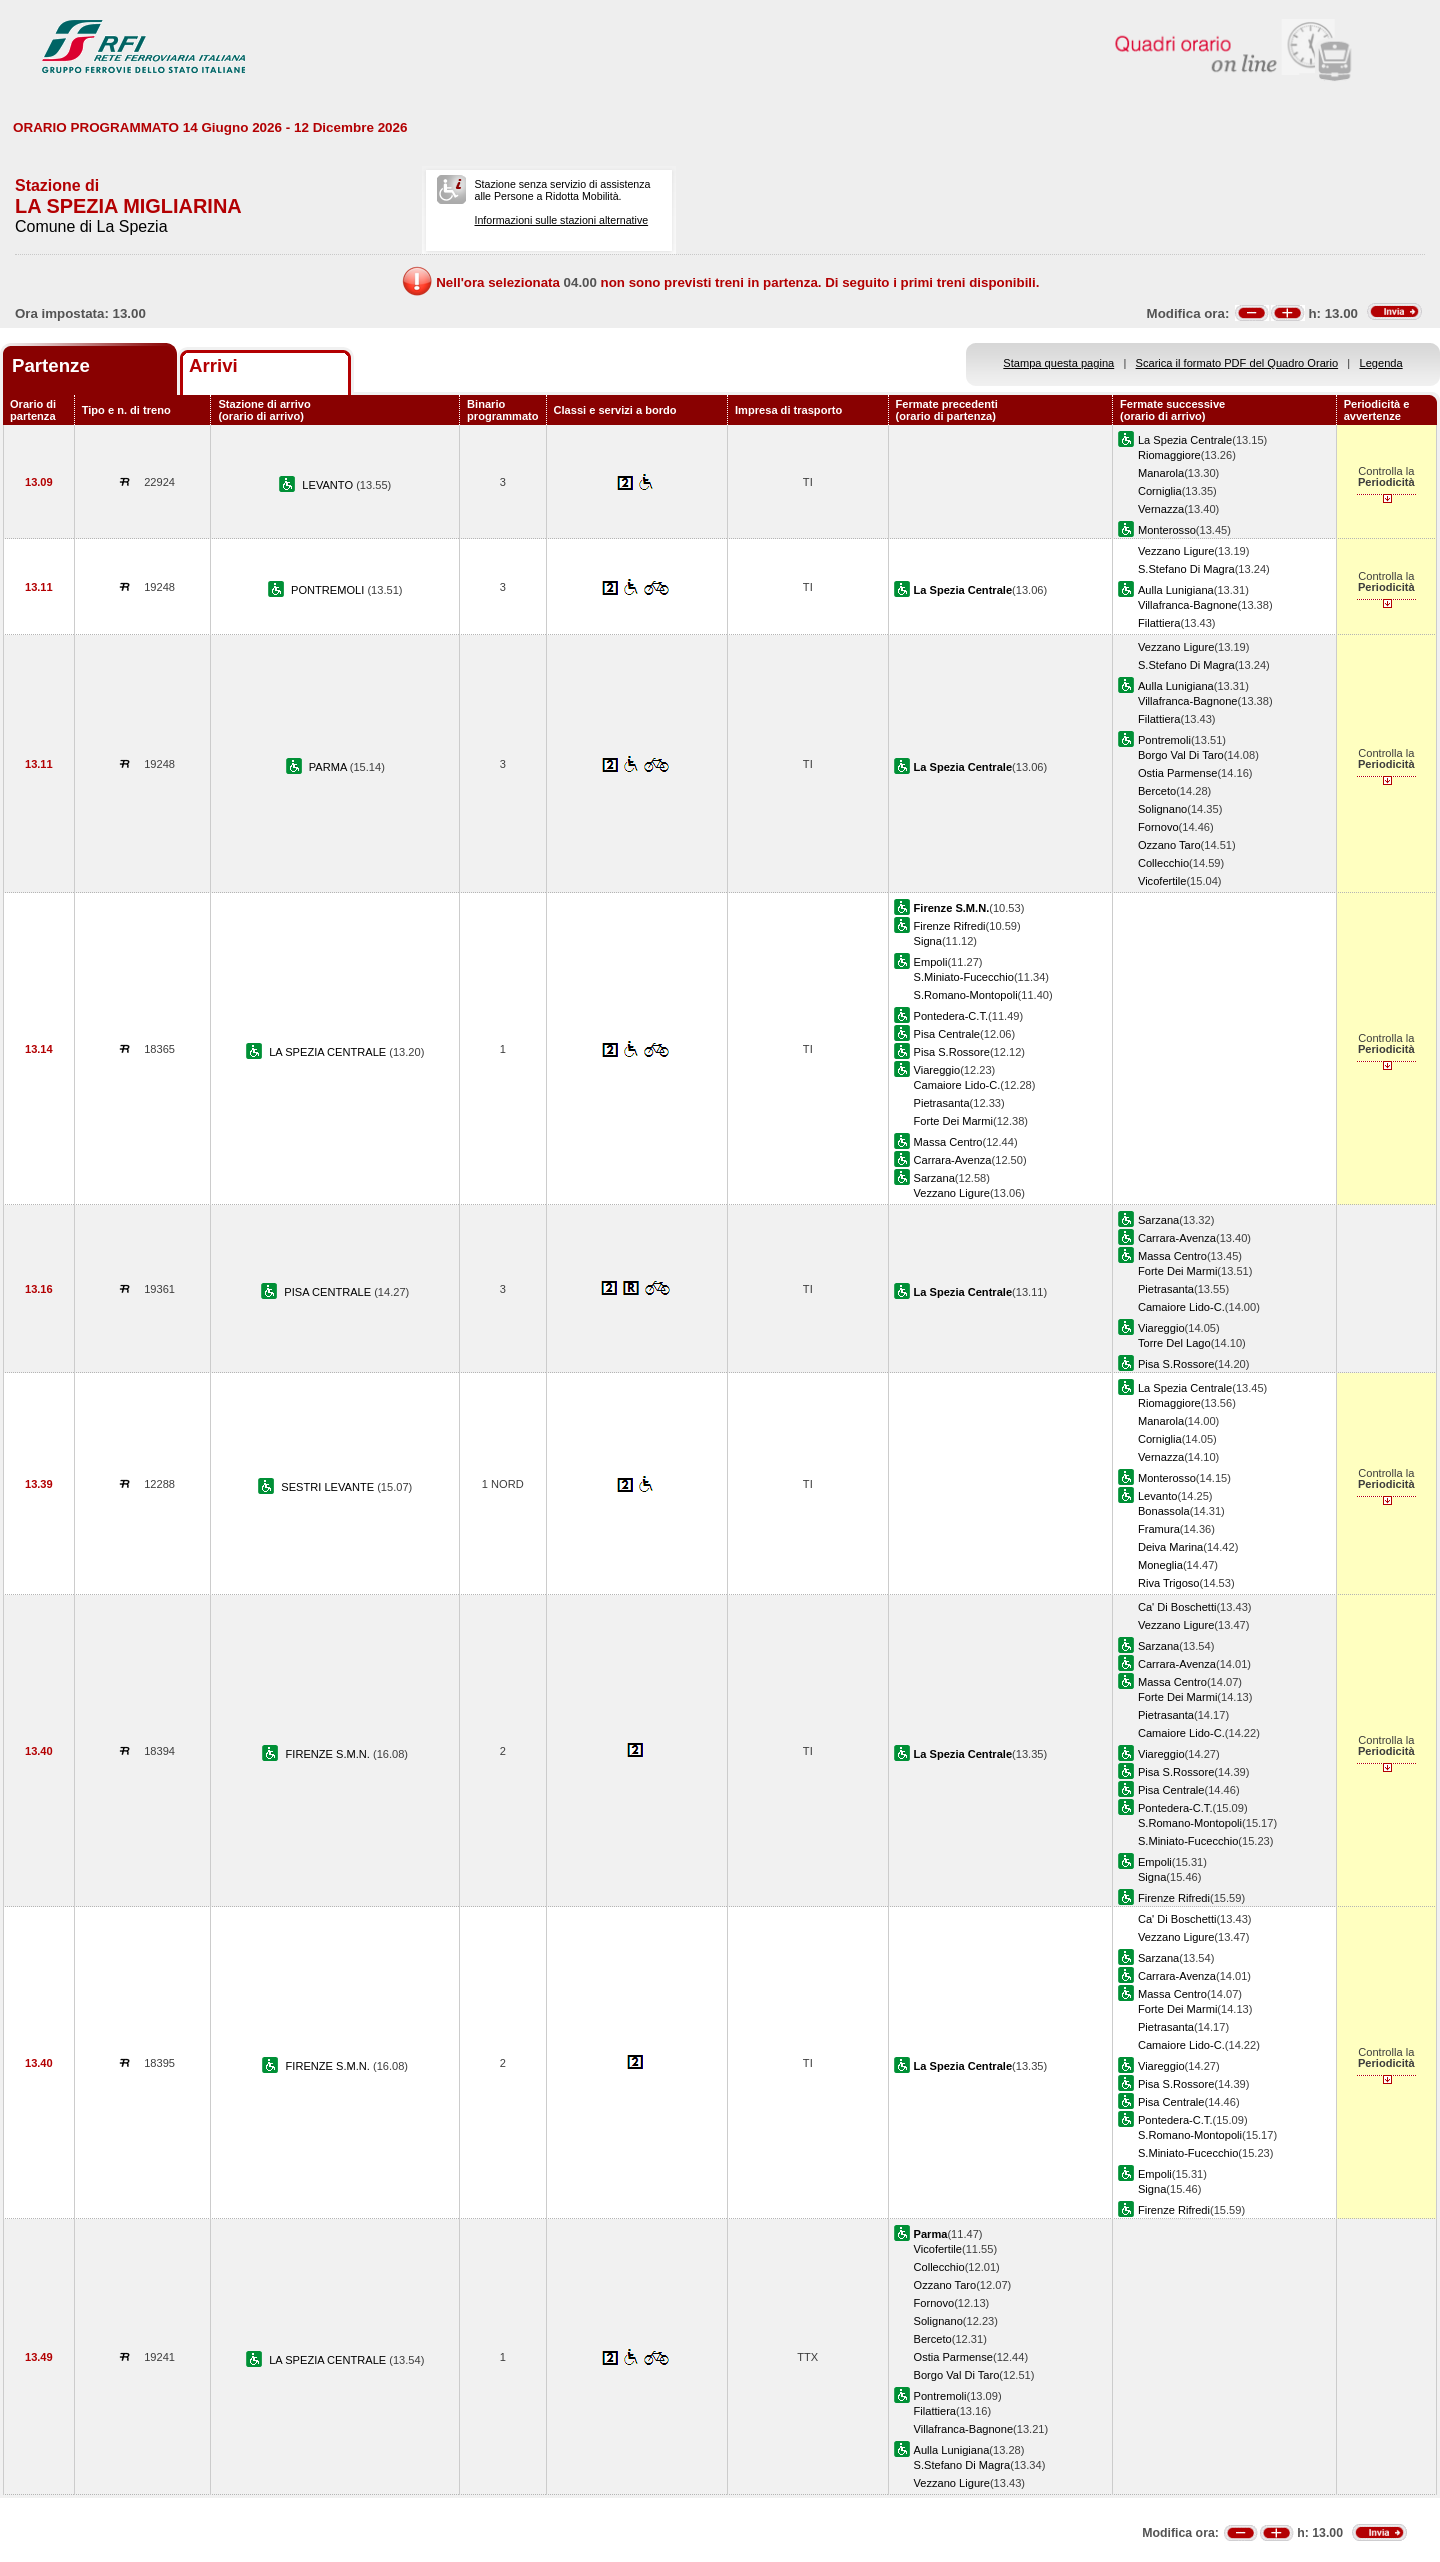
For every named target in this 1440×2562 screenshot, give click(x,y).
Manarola (1161, 473)
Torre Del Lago (1174, 1343)
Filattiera (1159, 623)
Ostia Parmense (1177, 773)
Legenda (1381, 363)
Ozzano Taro (1169, 845)
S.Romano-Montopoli (966, 995)
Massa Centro (948, 1142)
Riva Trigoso (1169, 1583)
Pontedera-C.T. (951, 1016)
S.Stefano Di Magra (1186, 569)
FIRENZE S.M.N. (329, 1754)
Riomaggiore (1169, 455)
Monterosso (1167, 530)
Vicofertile (1162, 881)
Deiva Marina (1170, 1547)
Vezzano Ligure (1176, 551)
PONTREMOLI (329, 590)
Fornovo (1158, 827)
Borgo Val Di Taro (1181, 755)
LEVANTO (329, 485)
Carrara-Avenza (953, 1160)
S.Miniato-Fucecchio (964, 977)
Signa (928, 941)
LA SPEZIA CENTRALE (329, 1052)
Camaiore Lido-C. (957, 1085)
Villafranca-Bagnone (1188, 605)
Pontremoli (1164, 740)
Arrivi (213, 365)
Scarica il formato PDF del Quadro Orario (1237, 363)
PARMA (329, 767)
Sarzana (934, 1178)
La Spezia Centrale (1185, 440)
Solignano (1162, 809)
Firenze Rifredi (950, 926)
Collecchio (1163, 863)
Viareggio (937, 1070)
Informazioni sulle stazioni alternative (561, 220)
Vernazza (1161, 509)
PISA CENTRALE (329, 1292)
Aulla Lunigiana (1176, 590)
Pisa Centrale (947, 1034)
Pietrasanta (942, 1103)
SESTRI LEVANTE (329, 1487)
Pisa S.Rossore (952, 1052)
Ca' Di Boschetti (1177, 1607)
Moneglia (1160, 1565)
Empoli (931, 962)
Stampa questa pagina (1058, 363)
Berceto (1157, 791)
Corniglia (1160, 491)
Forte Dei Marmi (953, 1121)
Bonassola (1164, 1511)
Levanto (1157, 1496)
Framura (1159, 1529)
